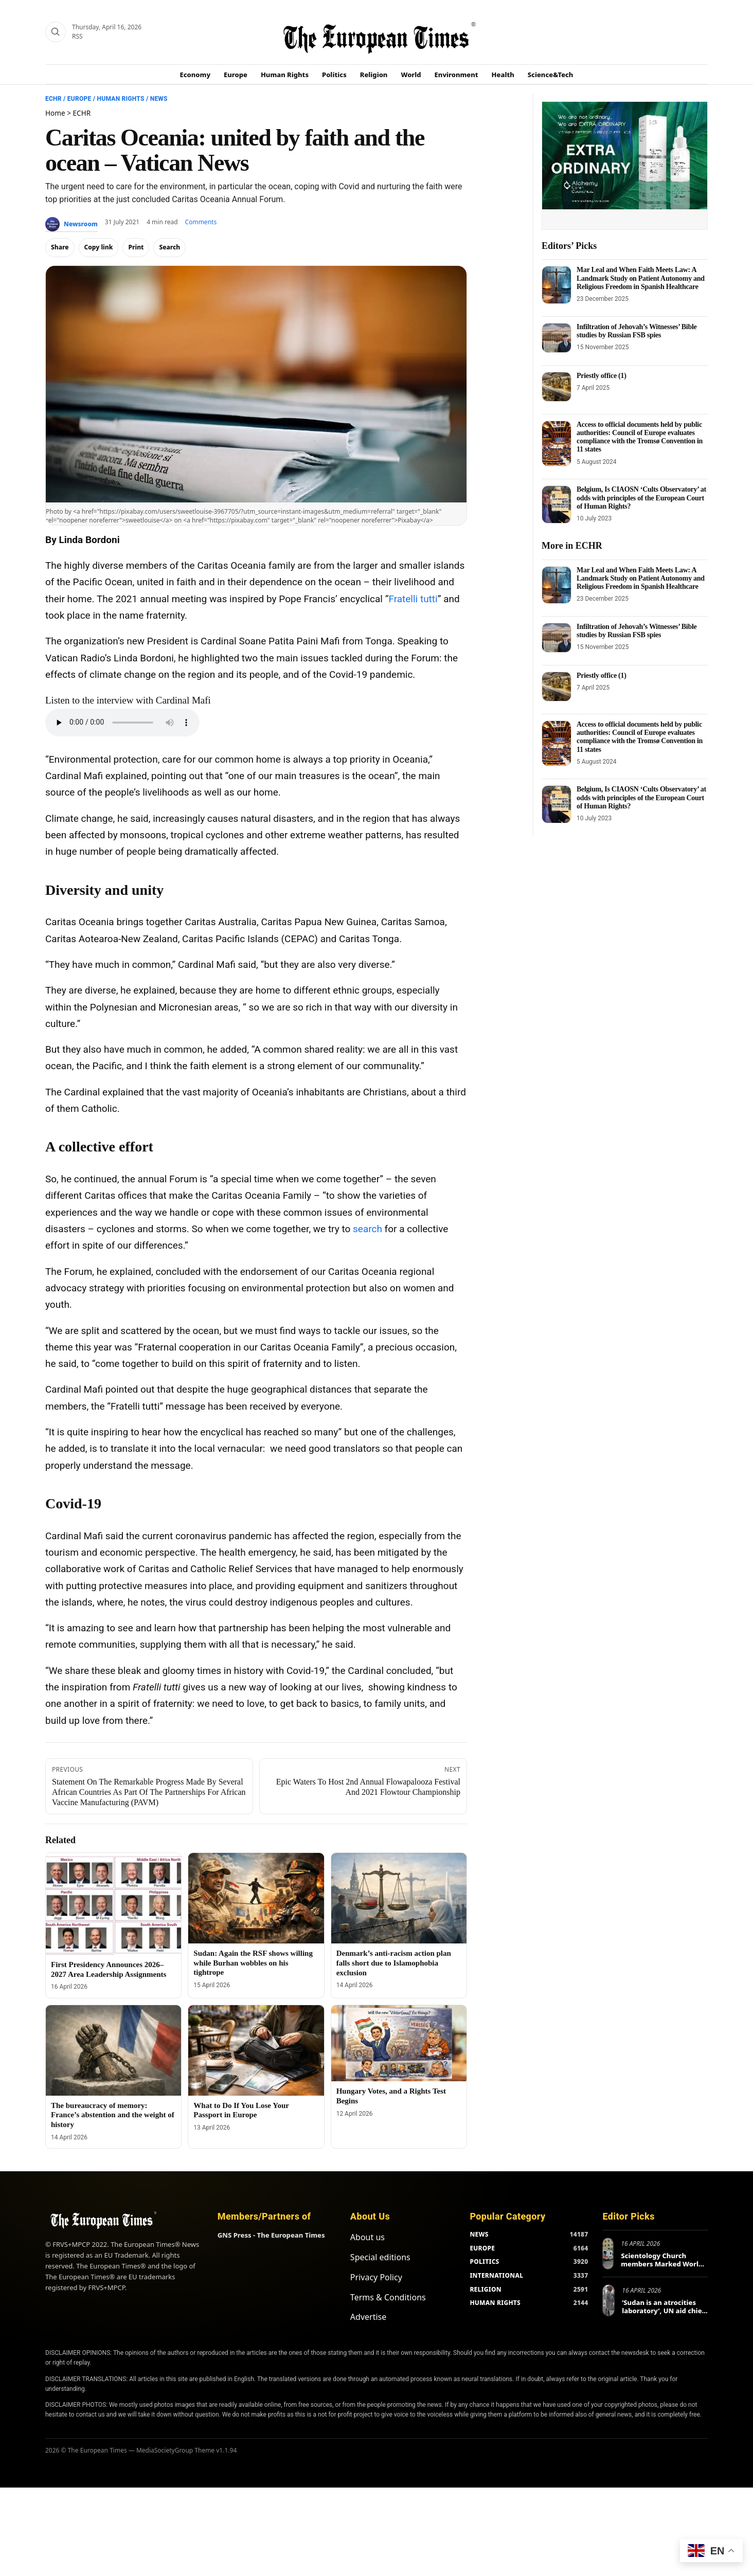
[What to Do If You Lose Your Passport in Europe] (256, 2050)
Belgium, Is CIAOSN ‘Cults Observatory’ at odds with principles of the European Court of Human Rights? (641, 497)
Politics (334, 74)
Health (503, 74)
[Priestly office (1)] (556, 386)
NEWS (479, 2234)
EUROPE (482, 2248)
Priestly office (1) (601, 376)
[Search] (55, 32)
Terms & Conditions (388, 2297)
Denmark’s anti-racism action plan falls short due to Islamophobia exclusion (393, 1963)
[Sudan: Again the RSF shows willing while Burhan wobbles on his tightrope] (256, 1898)
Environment (456, 74)
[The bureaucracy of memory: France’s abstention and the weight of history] (113, 2050)
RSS (77, 36)
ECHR (53, 98)
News (159, 98)
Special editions (380, 2257)
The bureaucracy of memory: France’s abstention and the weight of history (112, 2115)
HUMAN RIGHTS (495, 2302)
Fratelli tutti (412, 599)
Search (169, 247)
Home (55, 113)
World (411, 74)
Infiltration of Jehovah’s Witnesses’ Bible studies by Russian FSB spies (637, 331)
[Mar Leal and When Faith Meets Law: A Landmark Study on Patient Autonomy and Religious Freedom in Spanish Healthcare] (556, 284)
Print (136, 247)
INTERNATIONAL (496, 2275)
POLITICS (484, 2261)
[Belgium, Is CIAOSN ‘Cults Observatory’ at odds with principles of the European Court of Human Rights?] (556, 504)
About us (367, 2237)
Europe (235, 74)
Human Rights (285, 74)
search (367, 1229)
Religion (374, 74)
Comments (201, 222)
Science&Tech (550, 74)
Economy (195, 74)
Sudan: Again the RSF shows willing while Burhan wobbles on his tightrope (253, 1963)
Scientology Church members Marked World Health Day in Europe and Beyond (663, 2267)
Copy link (98, 247)
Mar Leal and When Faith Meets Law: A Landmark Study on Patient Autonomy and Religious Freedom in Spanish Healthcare (641, 278)
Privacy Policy (376, 2277)
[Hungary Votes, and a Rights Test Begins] (399, 2043)
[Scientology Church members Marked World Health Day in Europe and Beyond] (608, 2253)
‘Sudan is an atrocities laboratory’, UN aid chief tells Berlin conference (663, 2310)
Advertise (368, 2316)
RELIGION (485, 2289)
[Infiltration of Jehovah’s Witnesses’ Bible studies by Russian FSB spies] (556, 337)
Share (60, 247)
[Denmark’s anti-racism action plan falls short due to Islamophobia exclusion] (399, 1898)
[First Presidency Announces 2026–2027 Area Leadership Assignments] (113, 1903)
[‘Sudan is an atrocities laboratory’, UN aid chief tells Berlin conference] (608, 2300)
